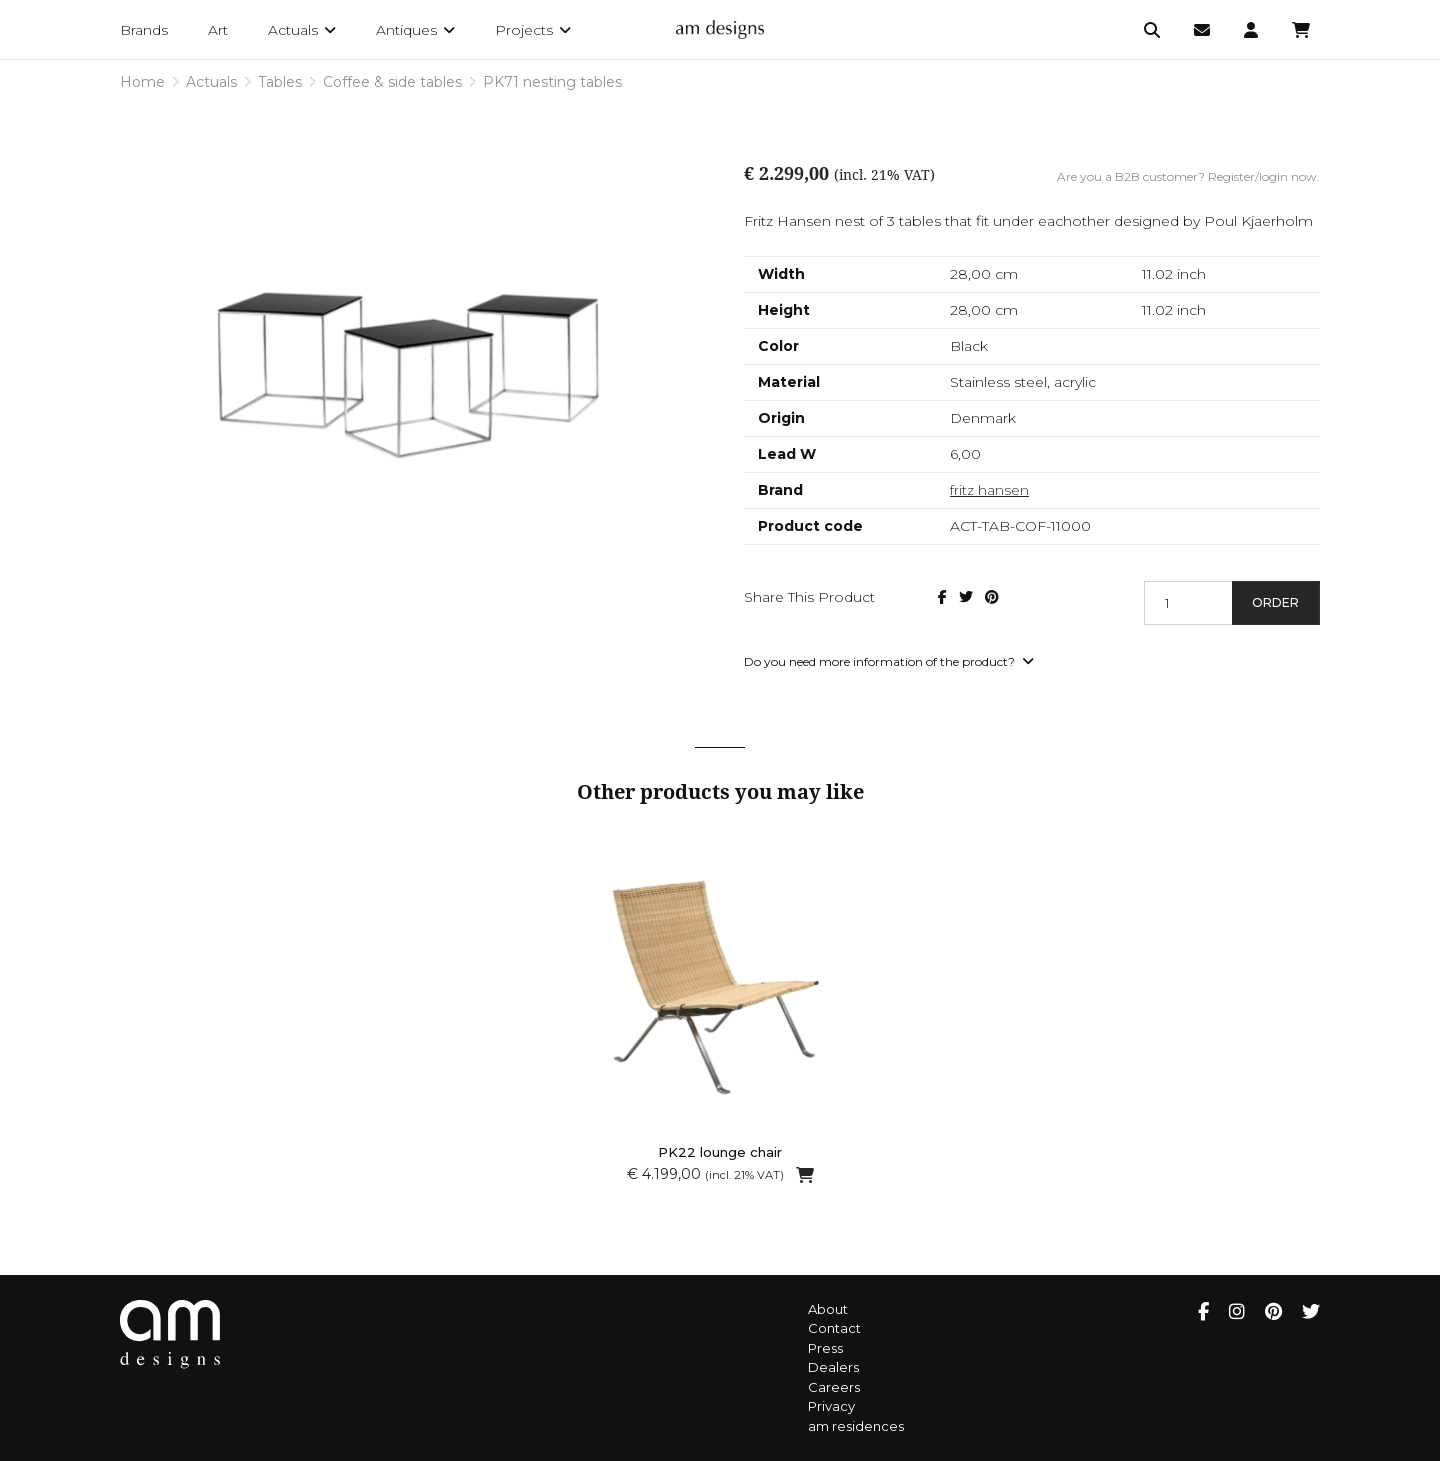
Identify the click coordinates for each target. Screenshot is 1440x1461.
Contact (834, 1328)
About (828, 1309)
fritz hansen (989, 490)
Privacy (831, 1406)
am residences (856, 1426)
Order (1275, 602)
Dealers (833, 1367)
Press (825, 1348)
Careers (834, 1387)
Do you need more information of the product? (889, 661)
